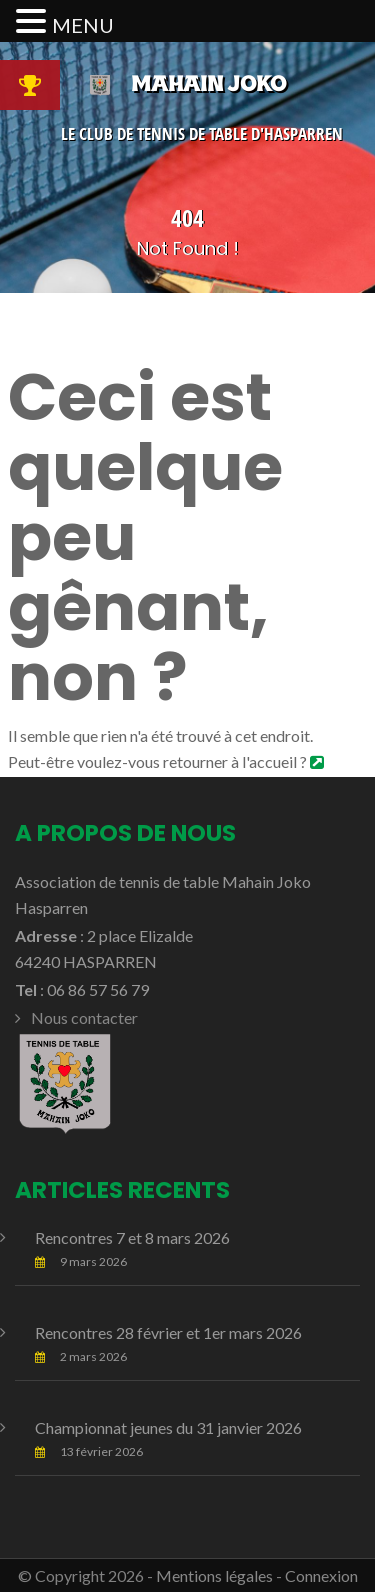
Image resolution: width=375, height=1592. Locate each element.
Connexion (321, 1575)
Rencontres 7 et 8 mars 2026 (132, 1237)
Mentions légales (214, 1575)
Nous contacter (84, 1017)
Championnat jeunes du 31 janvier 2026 (168, 1427)
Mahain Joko (187, 83)
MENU (83, 25)
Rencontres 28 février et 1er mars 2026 (168, 1332)
